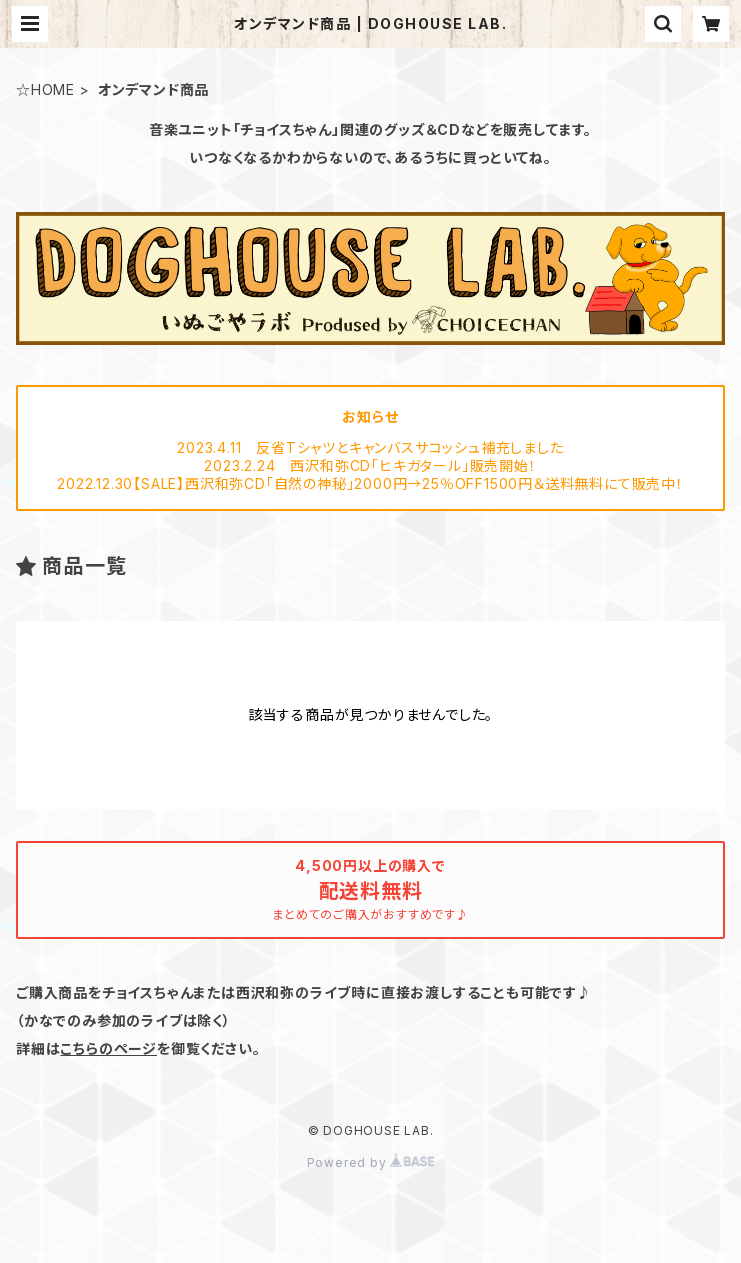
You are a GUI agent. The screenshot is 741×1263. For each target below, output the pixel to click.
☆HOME (45, 89)
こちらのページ (108, 1048)
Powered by (371, 1162)
